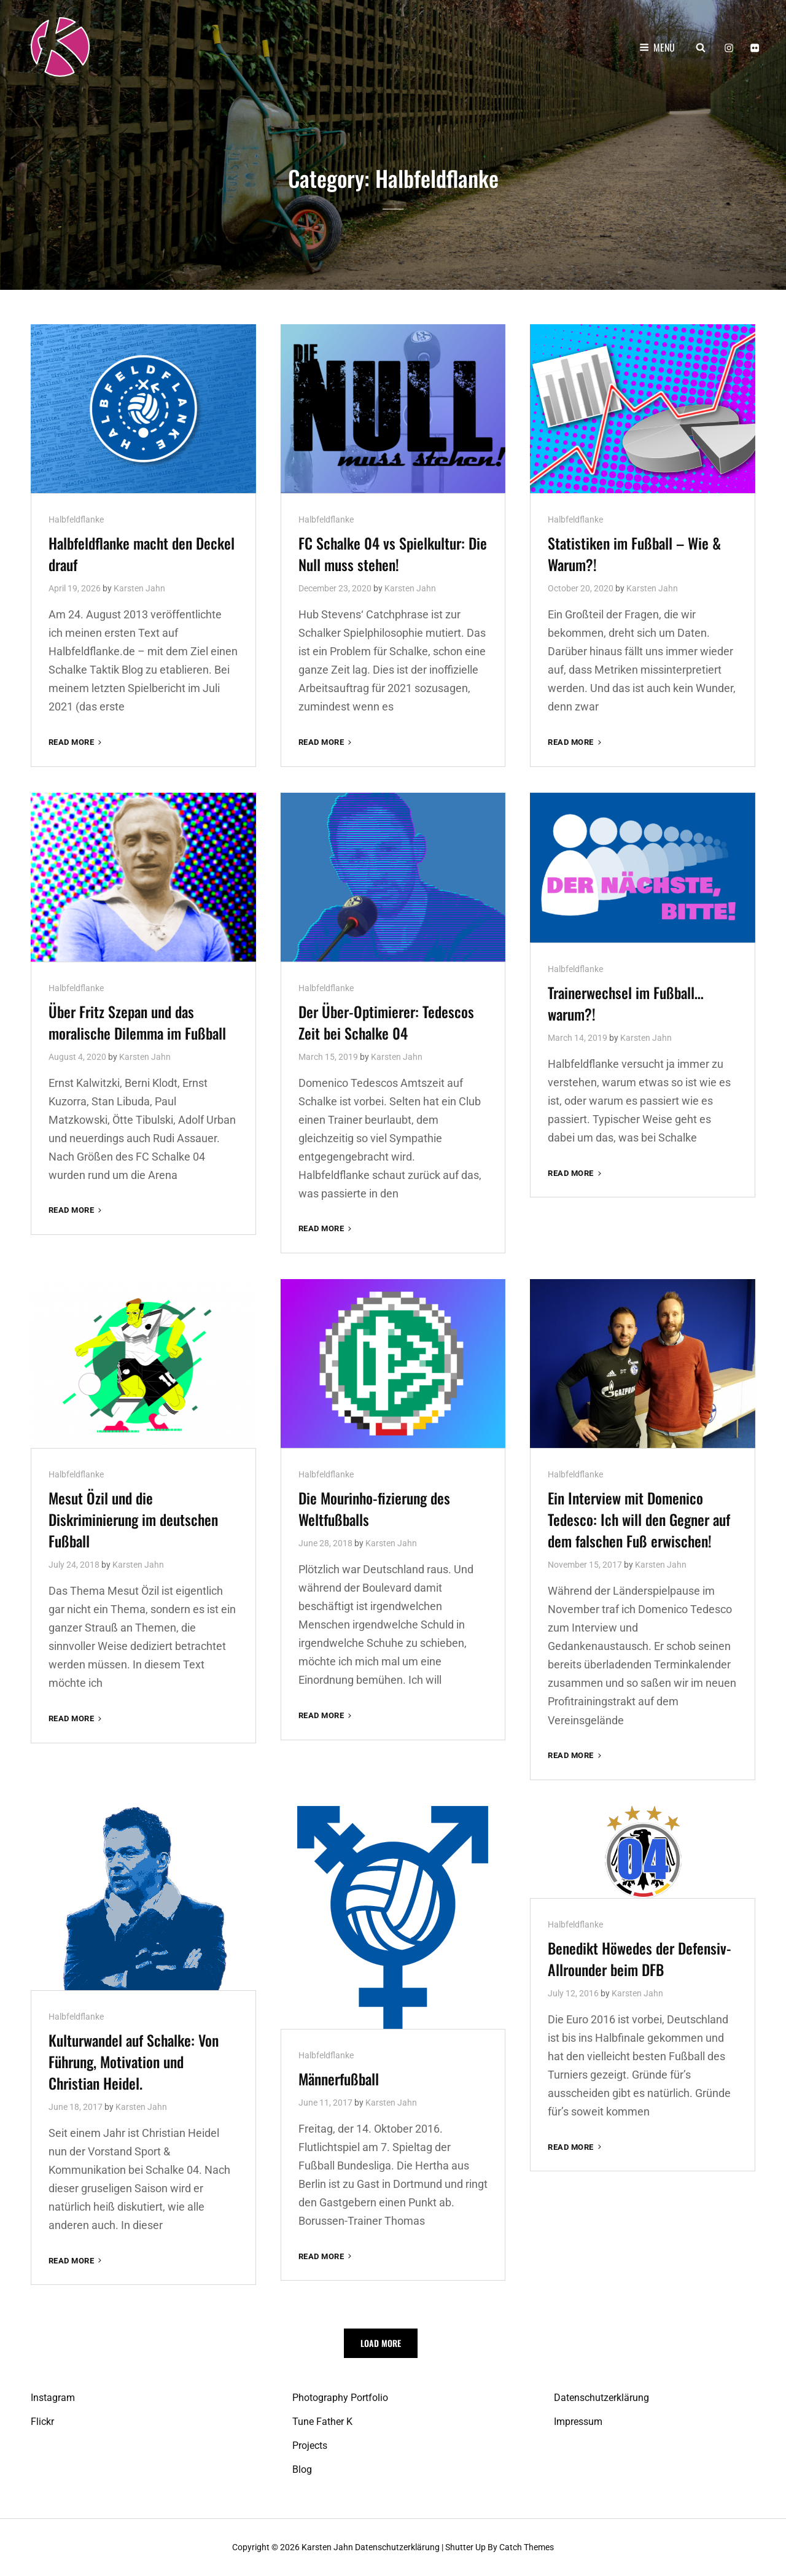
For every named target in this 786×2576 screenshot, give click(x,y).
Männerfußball (338, 2078)
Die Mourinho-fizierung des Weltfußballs (374, 1508)
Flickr (42, 2421)
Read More (76, 741)
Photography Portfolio (340, 2397)
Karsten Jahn (139, 588)
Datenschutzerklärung (601, 2397)
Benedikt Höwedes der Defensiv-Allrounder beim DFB (639, 1958)
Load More (380, 2343)
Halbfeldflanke (76, 519)
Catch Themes (526, 2547)
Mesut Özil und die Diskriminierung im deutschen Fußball (133, 1519)
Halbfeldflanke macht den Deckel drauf (142, 553)
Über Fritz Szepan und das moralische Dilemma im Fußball (137, 1021)
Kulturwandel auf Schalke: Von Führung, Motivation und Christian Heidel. (134, 2060)
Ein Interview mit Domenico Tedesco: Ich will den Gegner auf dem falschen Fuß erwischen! (639, 1519)
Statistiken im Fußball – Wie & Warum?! (634, 553)
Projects (309, 2445)
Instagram (53, 2397)
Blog (302, 2469)
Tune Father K (322, 2421)
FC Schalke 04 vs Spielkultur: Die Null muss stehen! (392, 553)
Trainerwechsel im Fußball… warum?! (626, 1002)
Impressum (578, 2421)
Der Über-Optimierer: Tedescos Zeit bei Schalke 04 (386, 1021)
